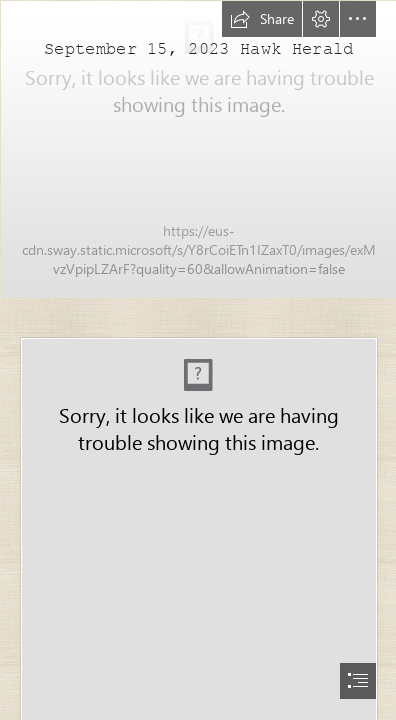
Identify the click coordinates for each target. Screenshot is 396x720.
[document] (198, 360)
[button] (262, 19)
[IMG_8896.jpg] (198, 148)
